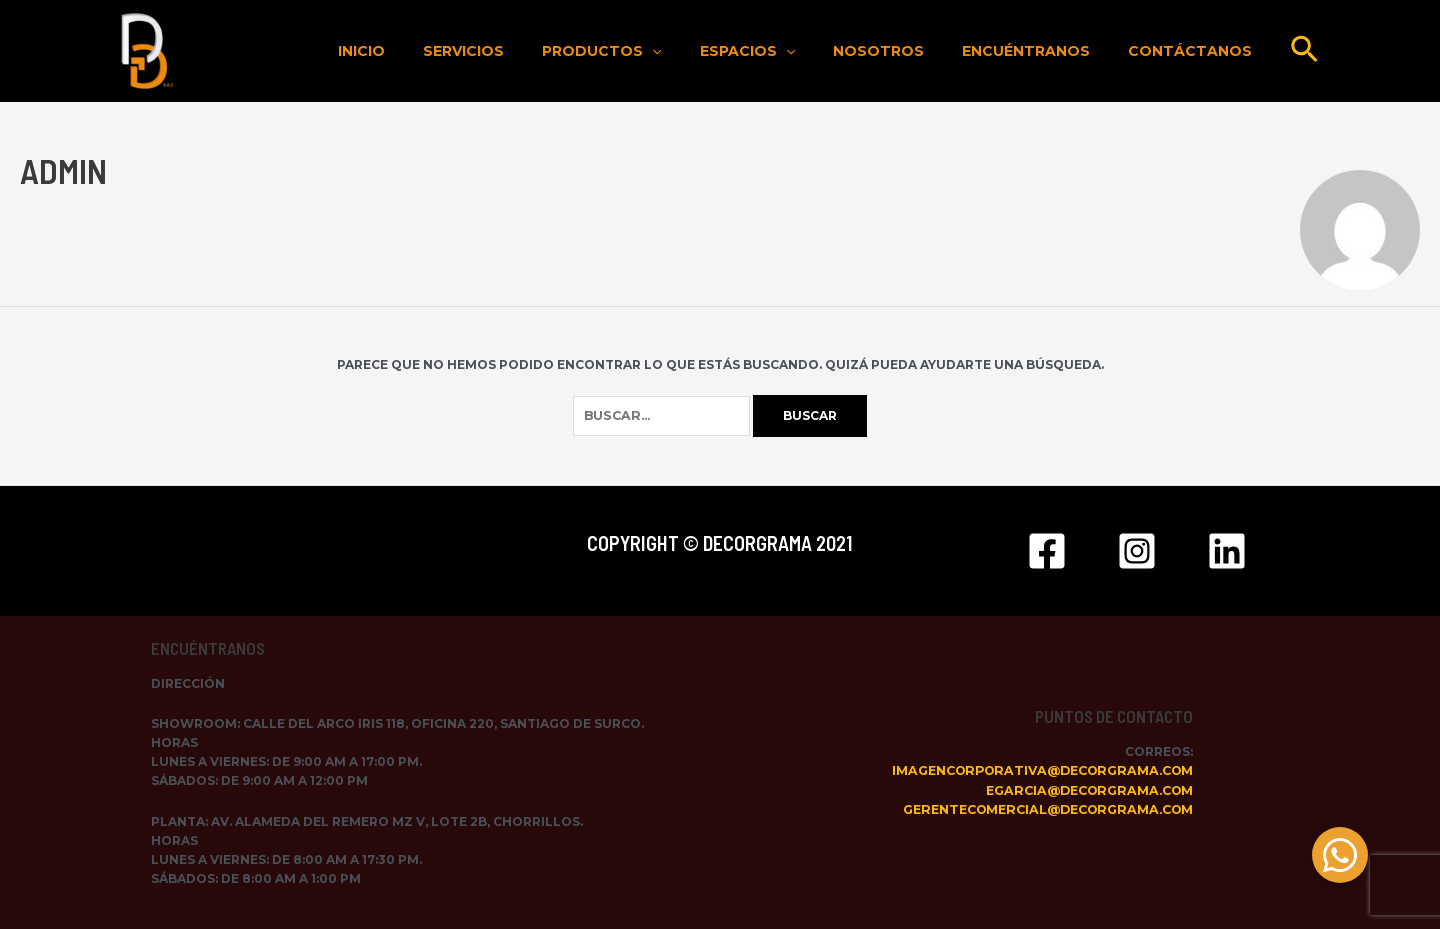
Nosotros (903, 51)
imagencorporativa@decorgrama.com (1042, 771)
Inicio (426, 51)
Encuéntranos (1041, 51)
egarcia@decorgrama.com (1089, 790)
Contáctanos (1195, 51)
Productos (646, 51)
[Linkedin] (1227, 551)
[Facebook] (1047, 551)
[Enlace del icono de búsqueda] (1305, 51)
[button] (1340, 855)
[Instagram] (1137, 551)
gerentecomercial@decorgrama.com (1047, 809)
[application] (697, 51)
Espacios (782, 51)
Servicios (518, 51)
